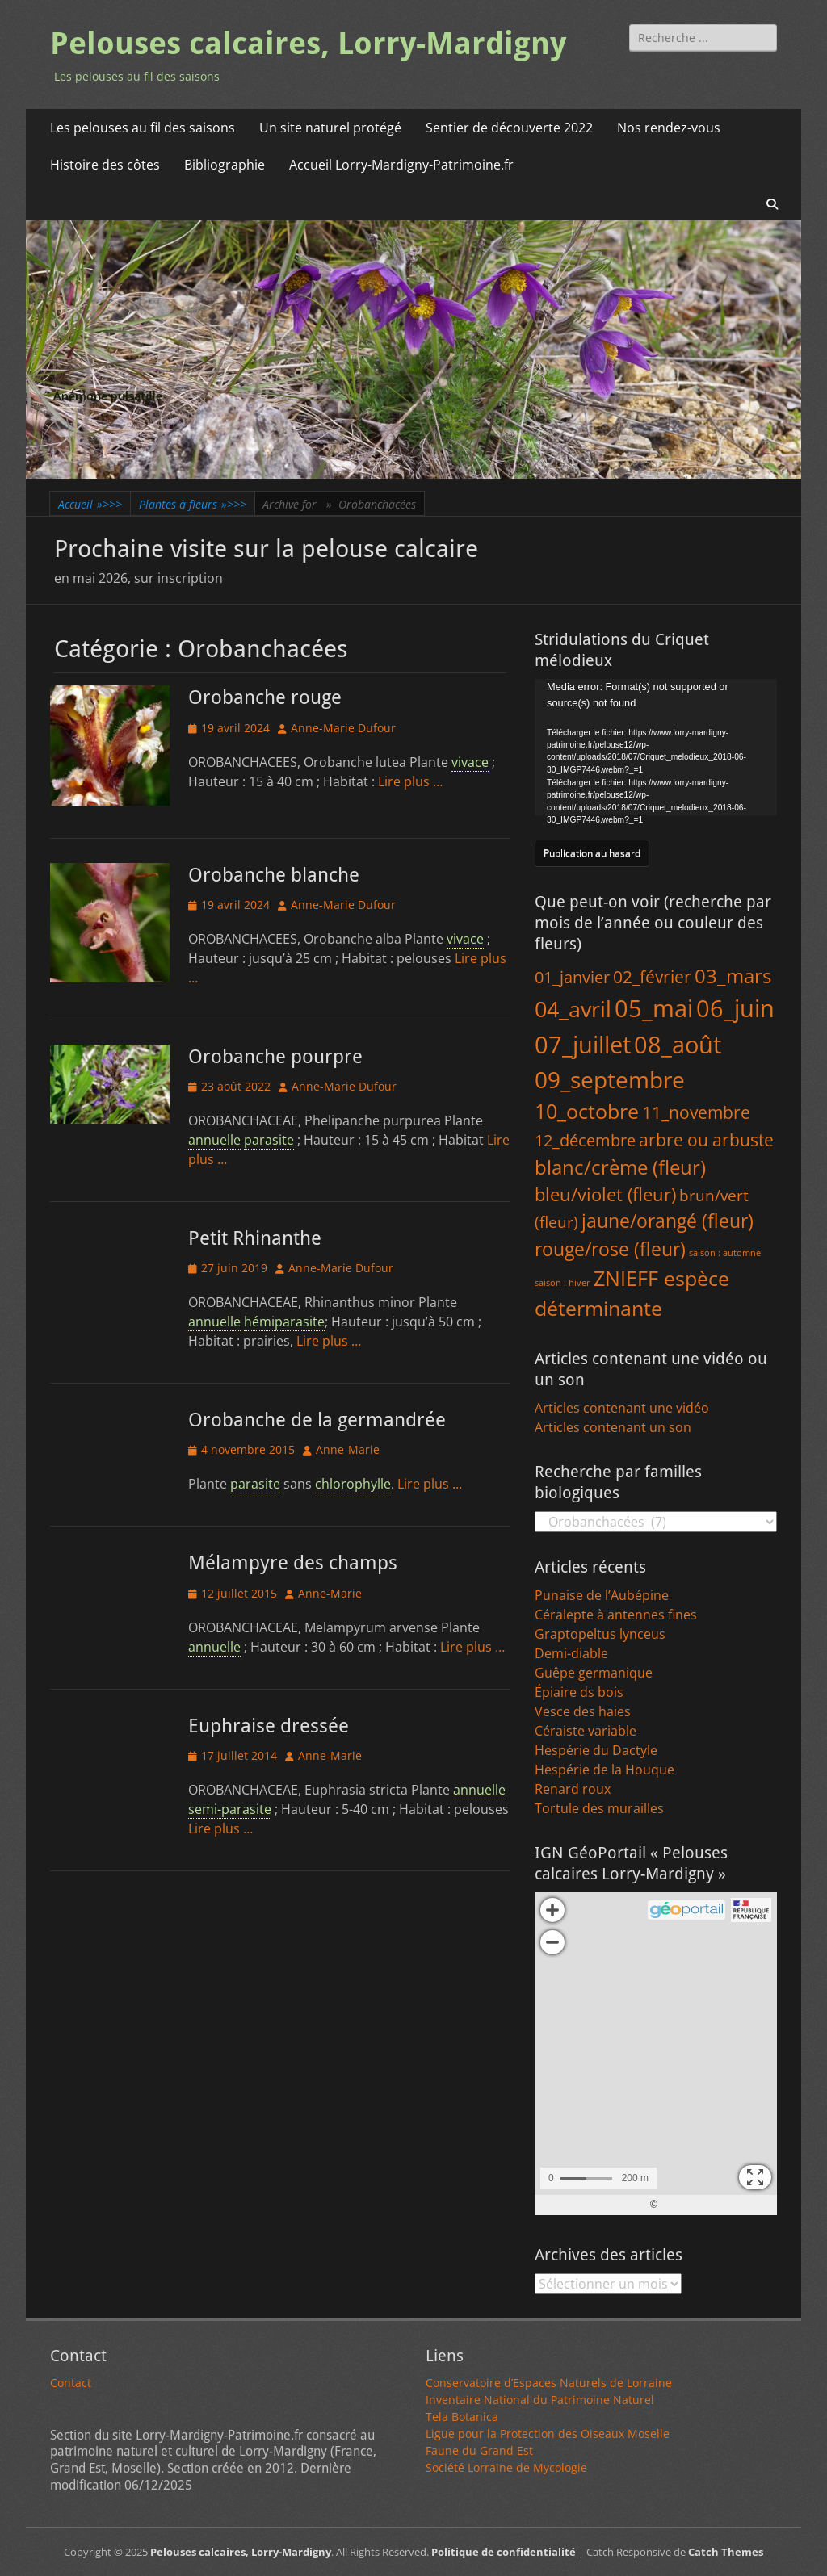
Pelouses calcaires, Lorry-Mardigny (308, 43)
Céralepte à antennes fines (616, 1614)
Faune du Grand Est (479, 2450)
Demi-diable (571, 1653)
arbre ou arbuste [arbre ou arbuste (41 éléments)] (706, 1139)
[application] (656, 747)
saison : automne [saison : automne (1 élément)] (725, 1253)
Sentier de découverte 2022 (509, 127)
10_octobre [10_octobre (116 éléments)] (587, 1111)
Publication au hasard (592, 853)
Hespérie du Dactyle (596, 1750)
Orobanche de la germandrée (317, 1420)
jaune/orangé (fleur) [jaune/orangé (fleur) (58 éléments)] (667, 1221)
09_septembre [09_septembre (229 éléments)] (610, 1080)
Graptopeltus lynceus (600, 1634)
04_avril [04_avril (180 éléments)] (573, 1009)
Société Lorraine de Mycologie (506, 2467)
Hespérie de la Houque (604, 1769)
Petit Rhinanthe (254, 1238)
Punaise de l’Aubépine (602, 1595)
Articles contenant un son (613, 1427)
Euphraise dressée (268, 1726)
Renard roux (573, 1789)
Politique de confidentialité (503, 2552)
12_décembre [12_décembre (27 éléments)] (585, 1140)
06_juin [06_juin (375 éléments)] (735, 1008)
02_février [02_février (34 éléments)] (652, 976)
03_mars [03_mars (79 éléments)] (733, 976)
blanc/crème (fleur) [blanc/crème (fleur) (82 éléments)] (620, 1167)
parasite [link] (269, 1140)
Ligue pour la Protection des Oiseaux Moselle (548, 2433)
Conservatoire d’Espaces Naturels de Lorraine (549, 2382)
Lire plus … (410, 781)
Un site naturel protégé (330, 127)
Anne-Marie (348, 1449)
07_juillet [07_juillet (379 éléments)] (583, 1044)
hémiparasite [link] (284, 1321)
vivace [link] (470, 762)
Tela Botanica (462, 2416)
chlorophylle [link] (353, 1484)
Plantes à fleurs (192, 504)
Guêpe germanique (594, 1673)
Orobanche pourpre (275, 1056)
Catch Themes (725, 2552)
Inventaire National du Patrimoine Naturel (540, 2399)
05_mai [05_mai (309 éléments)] (654, 1008)
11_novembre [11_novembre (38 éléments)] (696, 1112)
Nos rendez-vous (668, 127)
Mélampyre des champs (292, 1563)
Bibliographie (224, 165)
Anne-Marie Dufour (343, 727)
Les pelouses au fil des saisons (142, 127)
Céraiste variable (585, 1731)
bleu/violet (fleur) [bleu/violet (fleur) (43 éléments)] (605, 1194)
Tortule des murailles (599, 1808)
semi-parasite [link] (229, 1809)
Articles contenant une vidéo (622, 1408)
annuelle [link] (214, 1140)
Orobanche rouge (265, 697)
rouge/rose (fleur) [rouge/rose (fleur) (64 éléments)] (610, 1249)
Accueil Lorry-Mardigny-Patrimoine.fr (401, 165)
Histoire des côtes (105, 165)
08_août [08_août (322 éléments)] (677, 1044)
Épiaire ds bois (579, 1692)
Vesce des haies (583, 1711)
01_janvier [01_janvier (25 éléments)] (572, 977)
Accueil (90, 504)
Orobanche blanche (273, 875)
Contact (70, 2382)
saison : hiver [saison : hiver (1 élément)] (562, 1282)
